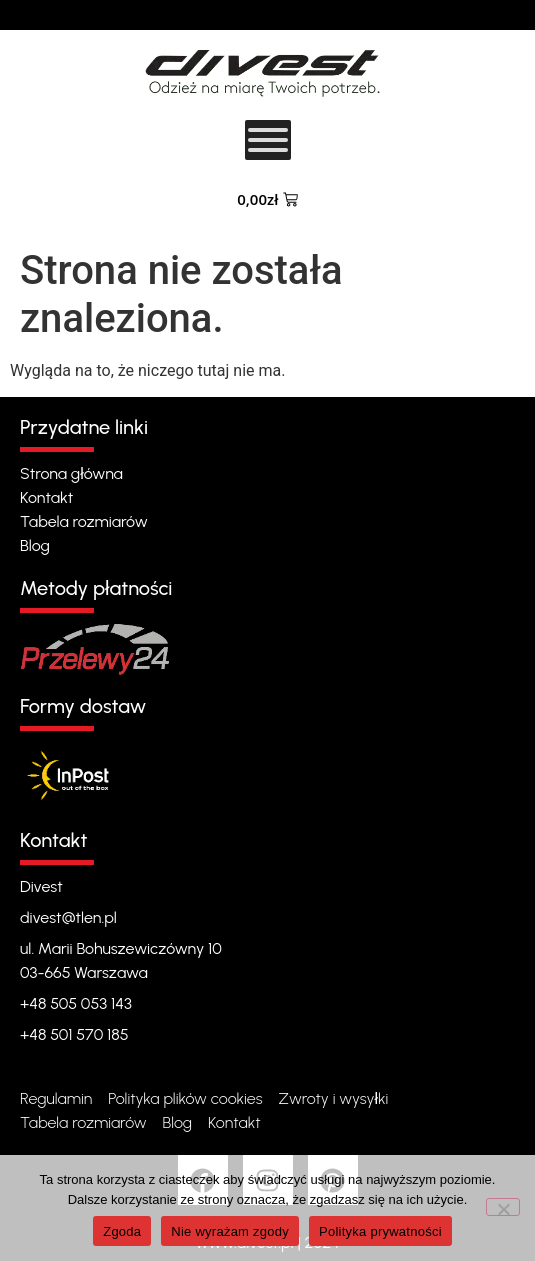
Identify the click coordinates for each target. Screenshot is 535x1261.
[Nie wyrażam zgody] (503, 1207)
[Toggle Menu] (268, 140)
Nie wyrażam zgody (230, 1231)
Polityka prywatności (380, 1231)
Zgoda (122, 1231)
